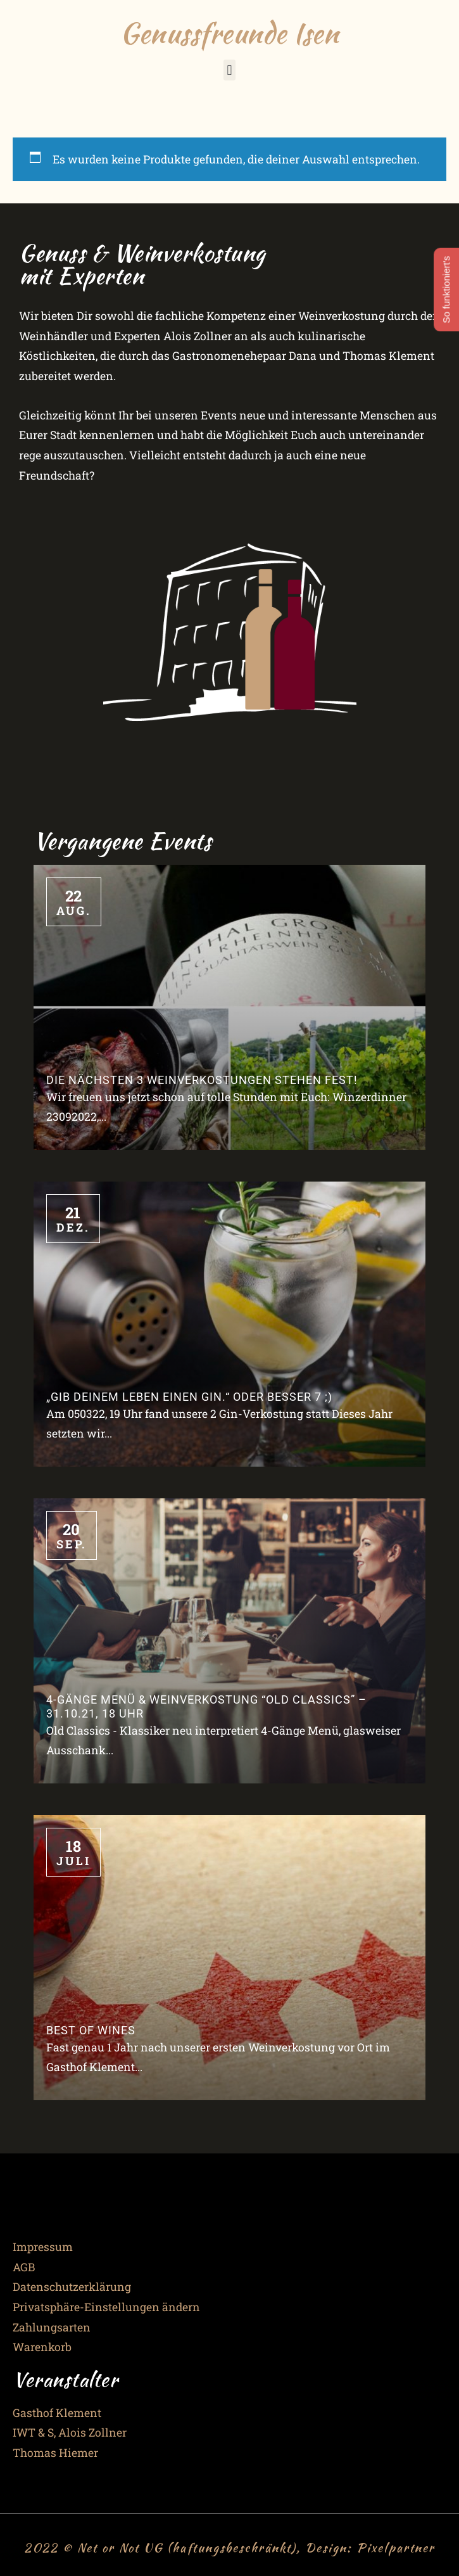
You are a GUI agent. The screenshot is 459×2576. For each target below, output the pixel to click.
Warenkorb (42, 2347)
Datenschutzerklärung (72, 2287)
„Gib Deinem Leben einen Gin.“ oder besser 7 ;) (189, 1397)
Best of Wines (90, 2030)
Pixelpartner (395, 2547)
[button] (229, 70)
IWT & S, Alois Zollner (70, 2432)
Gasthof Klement (57, 2413)
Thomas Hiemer (55, 2452)
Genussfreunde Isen (229, 33)
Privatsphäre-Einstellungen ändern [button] (106, 2307)
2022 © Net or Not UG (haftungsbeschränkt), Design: (190, 2547)
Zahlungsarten (52, 2327)
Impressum (43, 2247)
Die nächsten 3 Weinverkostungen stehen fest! (202, 1080)
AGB (24, 2267)
